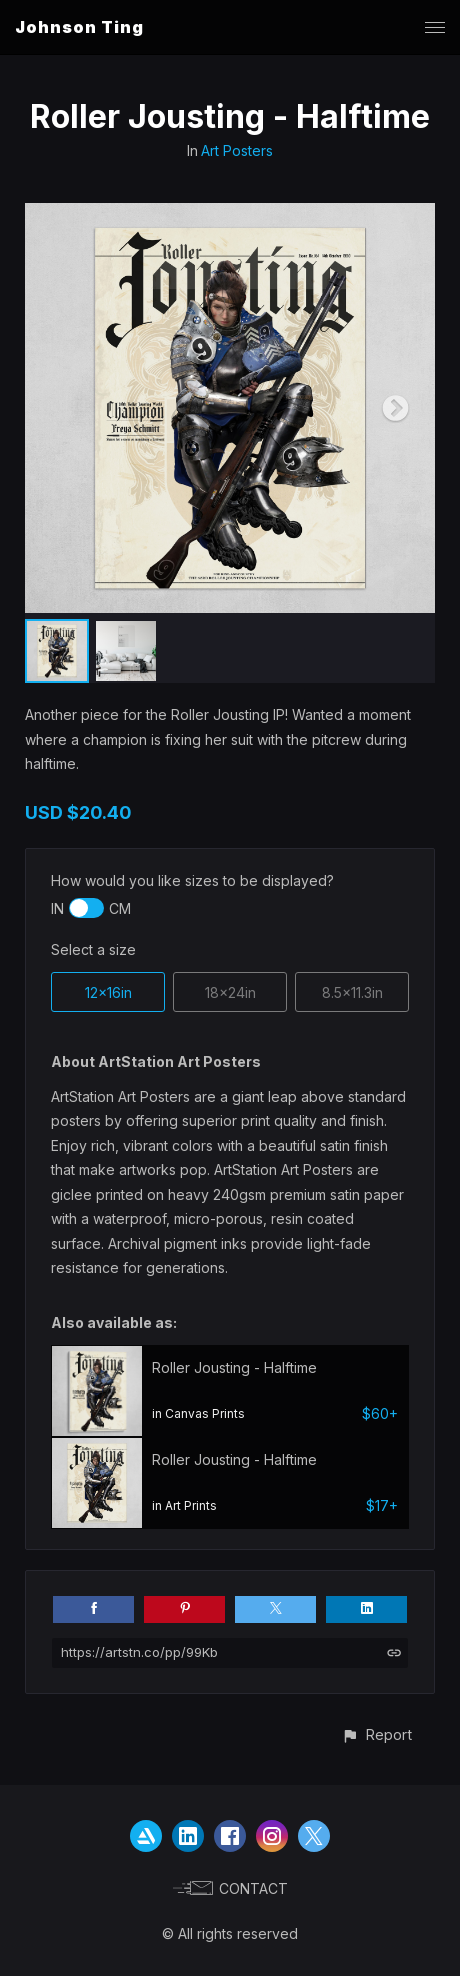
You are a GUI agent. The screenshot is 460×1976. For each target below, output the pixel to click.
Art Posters (237, 150)
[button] (376, 1734)
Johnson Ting (79, 27)
